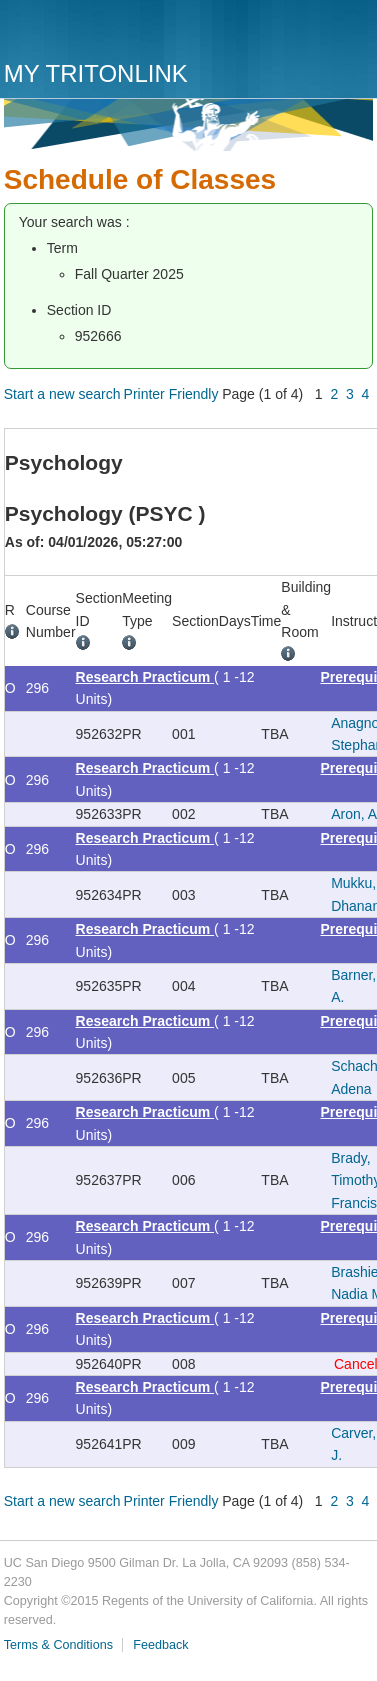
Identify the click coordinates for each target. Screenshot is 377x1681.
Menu (353, 37)
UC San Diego (118, 32)
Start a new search (62, 394)
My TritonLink (96, 73)
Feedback (160, 1645)
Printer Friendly (171, 394)
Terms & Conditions (58, 1645)
